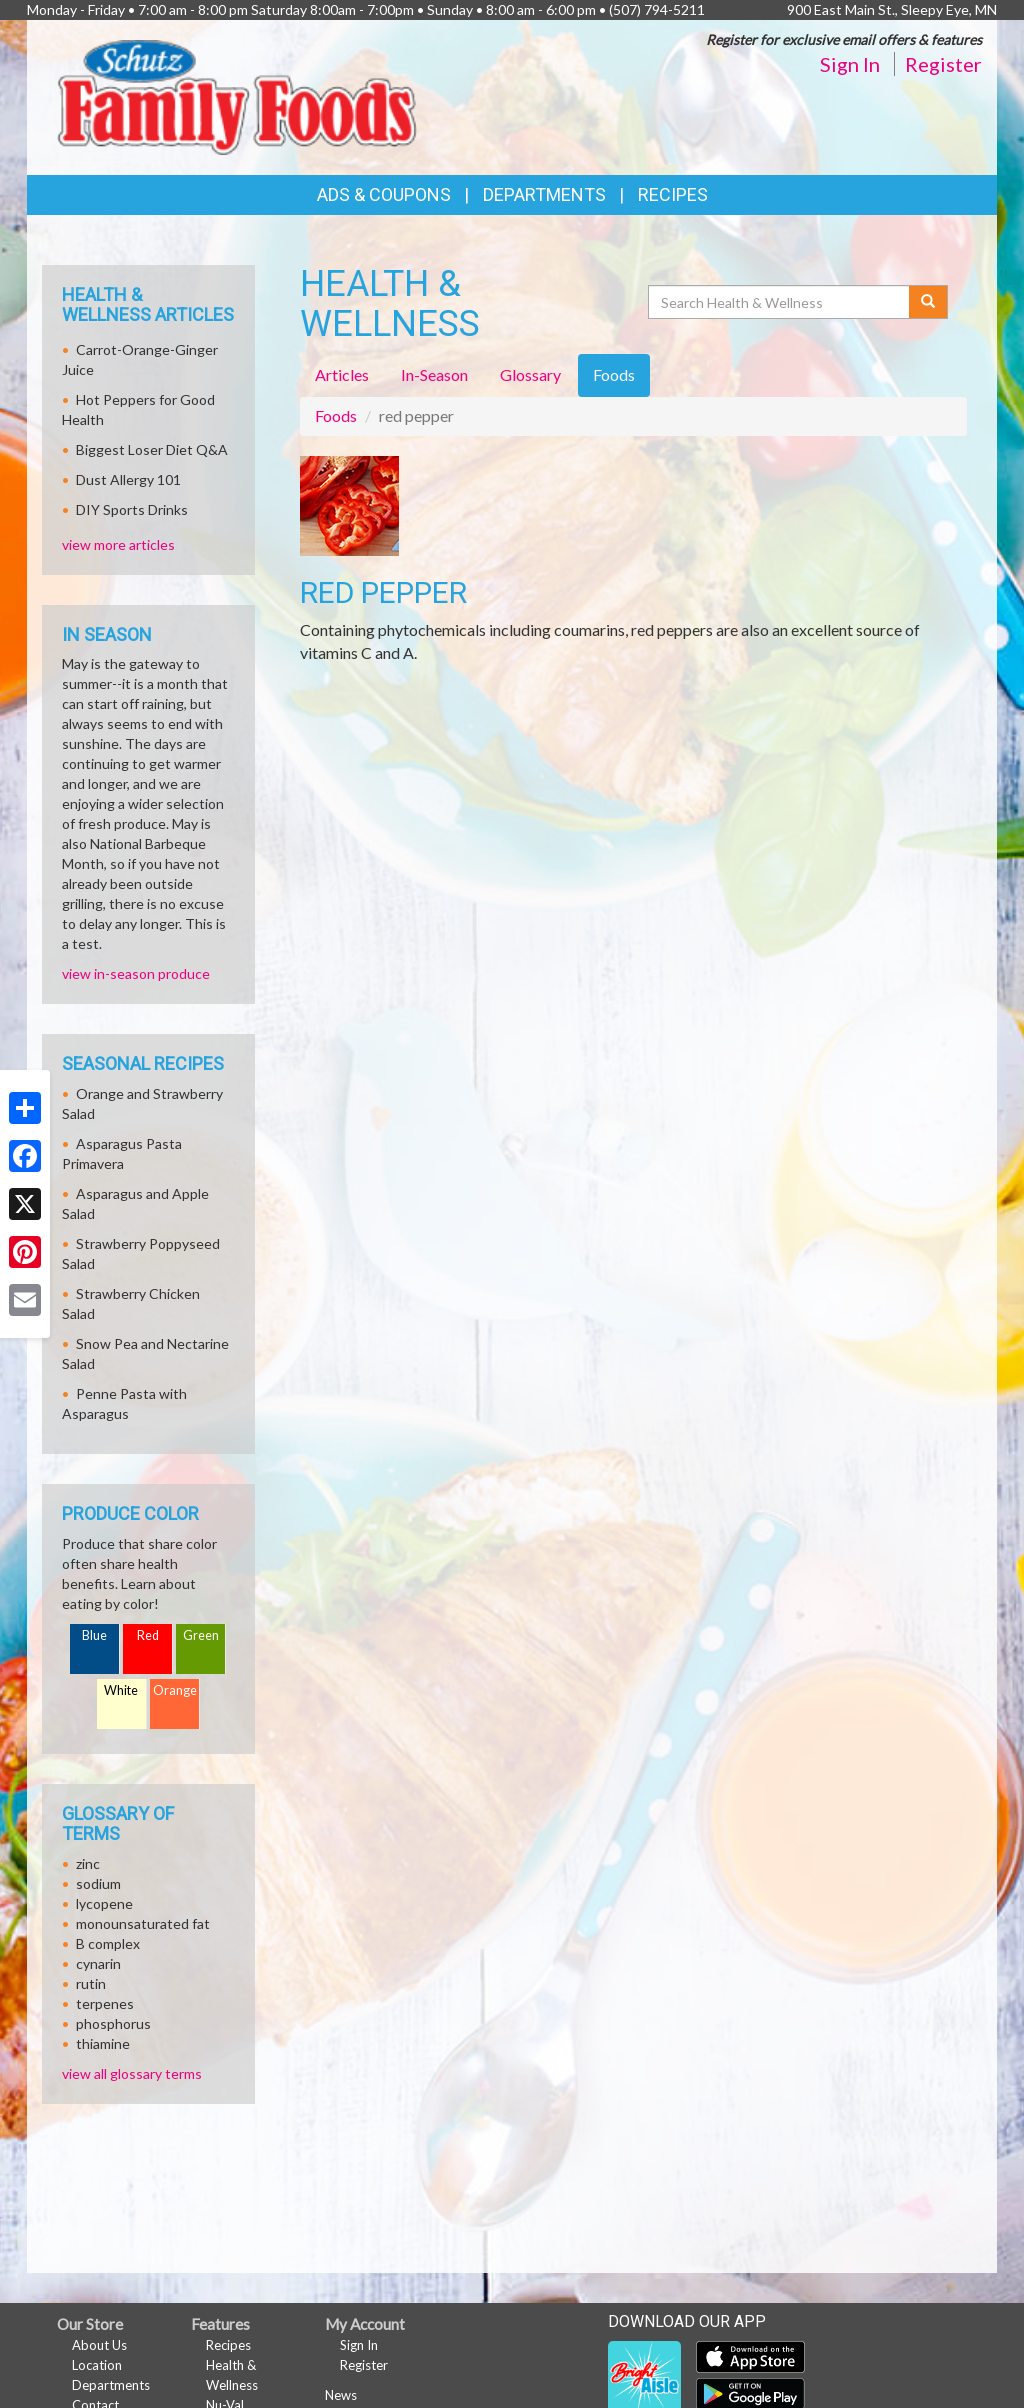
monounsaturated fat (143, 1923)
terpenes (105, 2003)
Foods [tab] (614, 374)
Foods (336, 415)
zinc (88, 1863)
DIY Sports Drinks (132, 509)
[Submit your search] (928, 302)
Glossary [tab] (530, 374)
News (341, 2395)
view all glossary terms (132, 2073)
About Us (99, 2345)
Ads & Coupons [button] (384, 194)
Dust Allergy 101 (128, 479)
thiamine (103, 2043)
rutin (91, 1983)
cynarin (98, 1963)
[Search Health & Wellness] (780, 302)
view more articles (118, 544)
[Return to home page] (237, 95)
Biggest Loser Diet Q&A (152, 449)
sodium (98, 1883)
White (121, 1690)
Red (148, 1635)
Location (97, 2365)
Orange (175, 1690)
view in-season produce (136, 973)
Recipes (673, 194)
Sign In (850, 64)
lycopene (104, 1903)
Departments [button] (544, 194)
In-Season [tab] (434, 374)
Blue (94, 1635)
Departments (111, 2385)
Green (201, 1635)
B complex (108, 1943)
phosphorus (113, 2023)
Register (943, 64)
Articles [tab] (342, 374)
